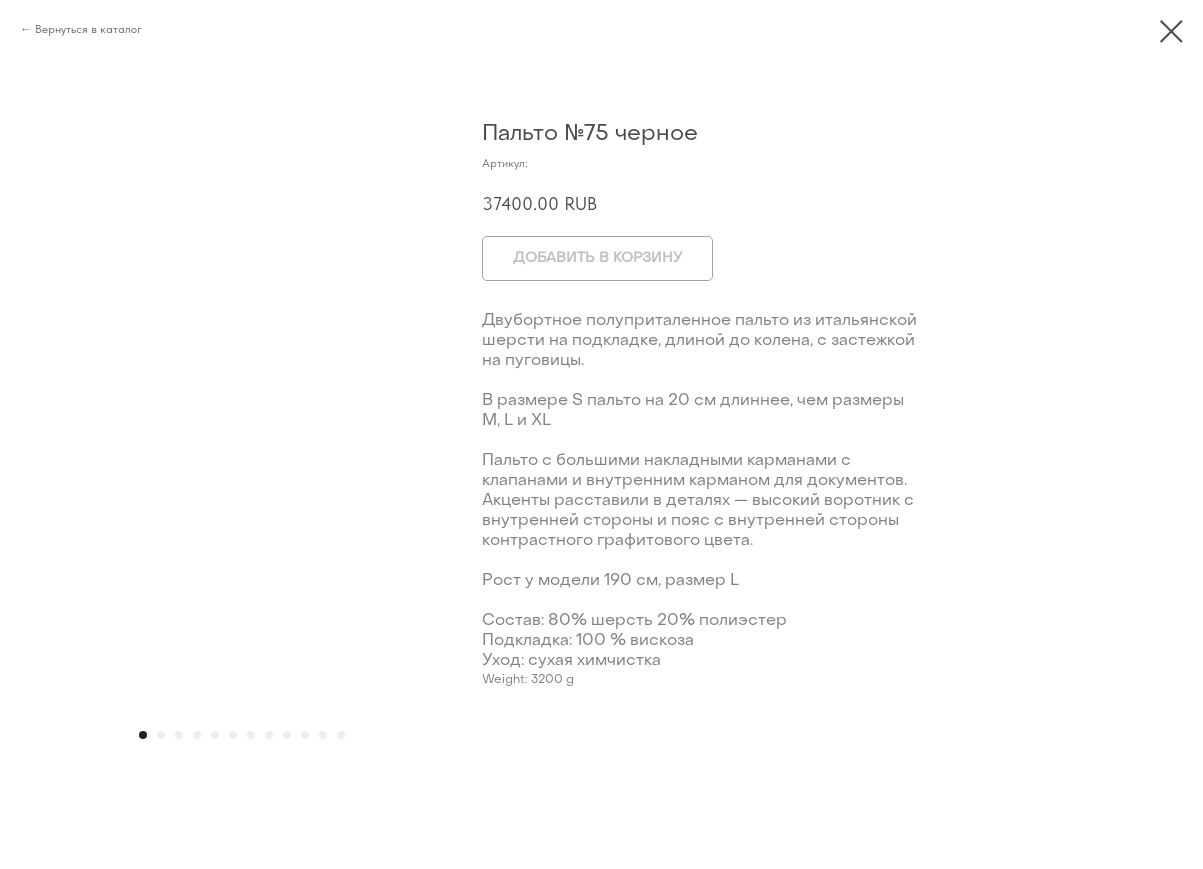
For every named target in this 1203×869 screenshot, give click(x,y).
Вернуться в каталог (88, 29)
